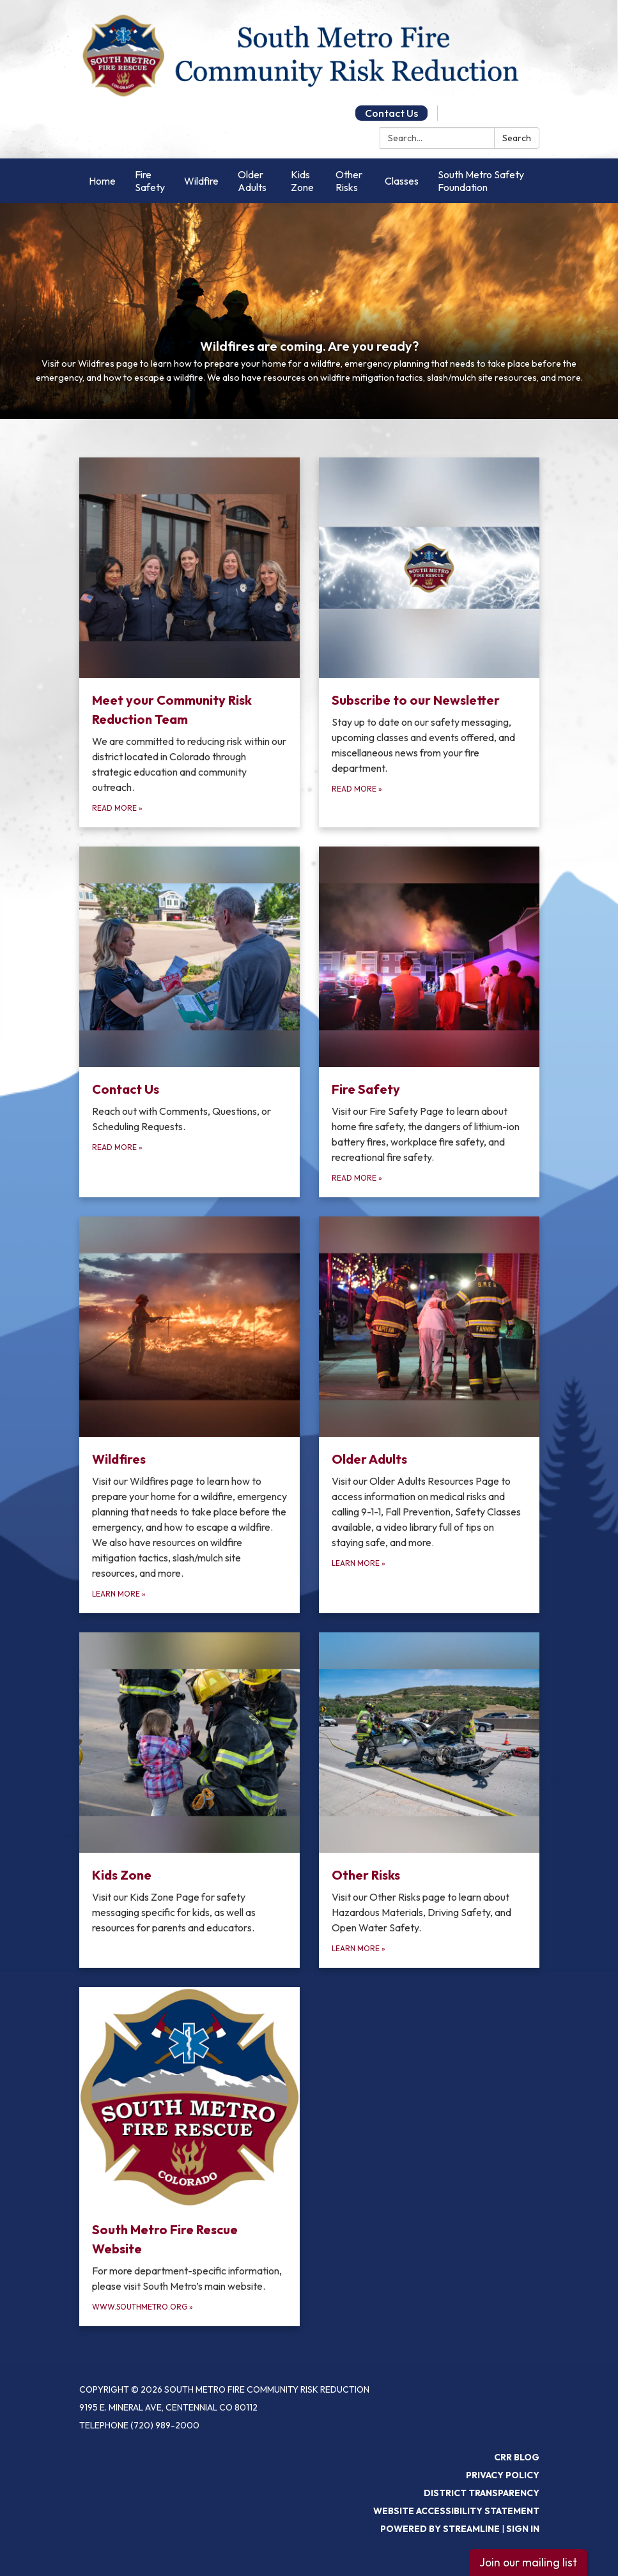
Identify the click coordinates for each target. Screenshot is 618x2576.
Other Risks (349, 181)
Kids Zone (302, 181)
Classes (402, 180)
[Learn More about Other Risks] (429, 1800)
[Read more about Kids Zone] (189, 1800)
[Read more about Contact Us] (189, 1022)
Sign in (522, 2528)
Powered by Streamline (440, 2528)
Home (102, 180)
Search (516, 138)
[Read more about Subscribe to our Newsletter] (429, 642)
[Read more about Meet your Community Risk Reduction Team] (189, 642)
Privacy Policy (502, 2475)
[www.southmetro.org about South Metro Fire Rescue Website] (189, 2156)
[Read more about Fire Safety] (429, 1022)
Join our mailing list (528, 2562)
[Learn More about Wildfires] (189, 1414)
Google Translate (488, 113)
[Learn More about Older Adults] (429, 1414)
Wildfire (201, 180)
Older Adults (252, 181)
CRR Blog (516, 2457)
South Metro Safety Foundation (481, 181)
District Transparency (481, 2493)
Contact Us (391, 113)
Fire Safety (150, 181)
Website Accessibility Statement (456, 2511)
